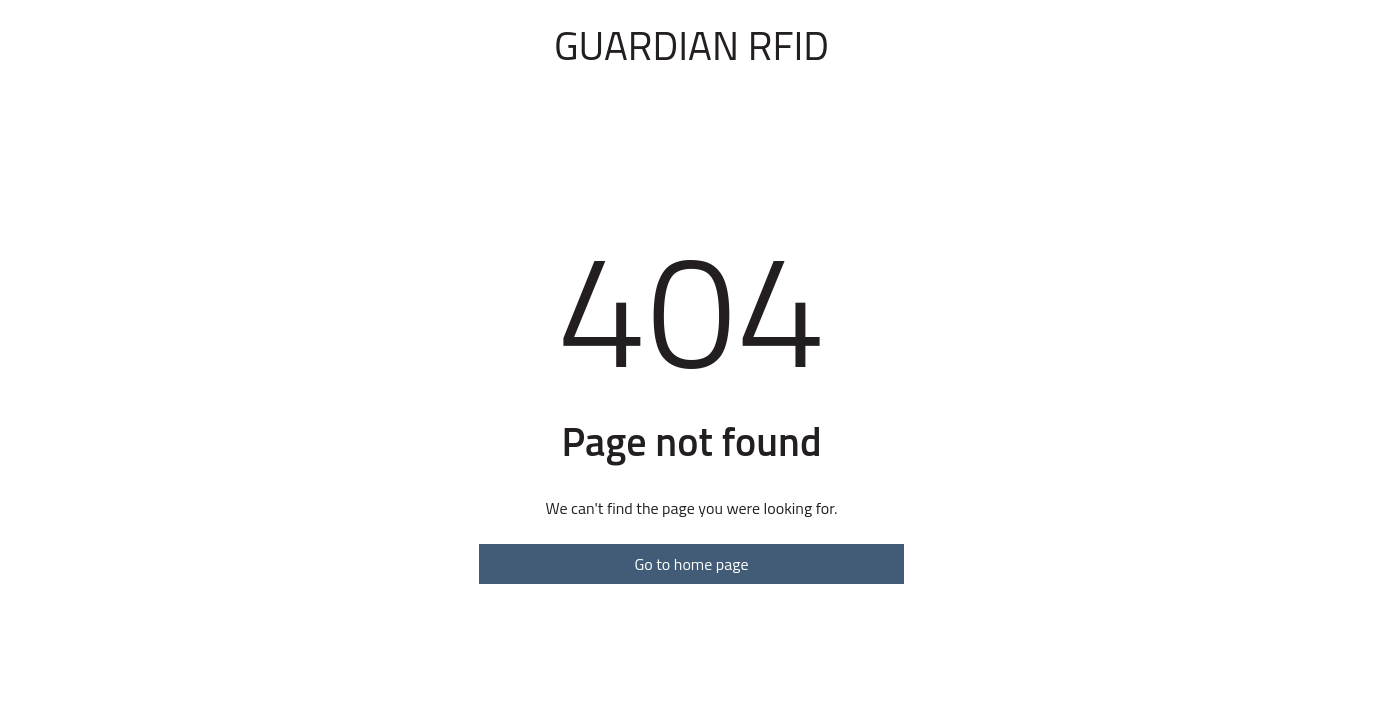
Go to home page (691, 564)
